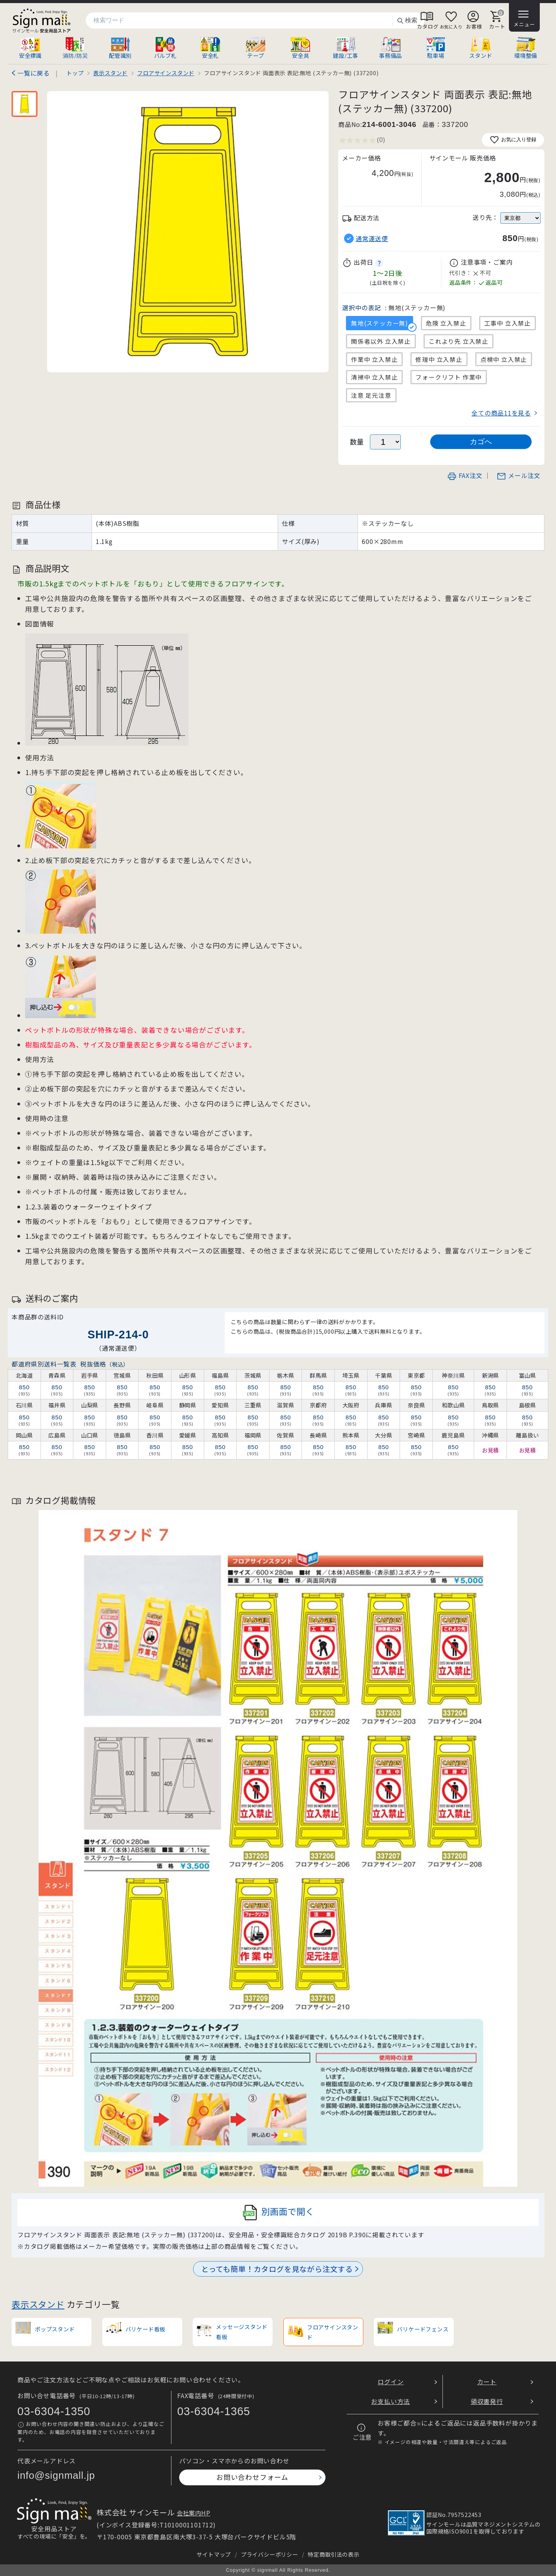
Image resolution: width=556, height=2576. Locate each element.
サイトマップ (214, 2554)
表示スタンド (38, 2304)
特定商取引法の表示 (333, 2554)
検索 (407, 20)
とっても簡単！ (277, 2269)
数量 (357, 441)
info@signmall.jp (56, 2475)
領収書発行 (487, 2401)
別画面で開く (278, 2212)
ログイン (390, 2381)
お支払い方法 (390, 2401)
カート (487, 2381)
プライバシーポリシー (269, 2554)
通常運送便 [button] (372, 238)
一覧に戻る (33, 73)
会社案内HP (193, 2512)
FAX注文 (465, 475)
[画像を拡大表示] (188, 231)
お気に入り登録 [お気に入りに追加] (513, 140)
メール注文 (519, 475)
